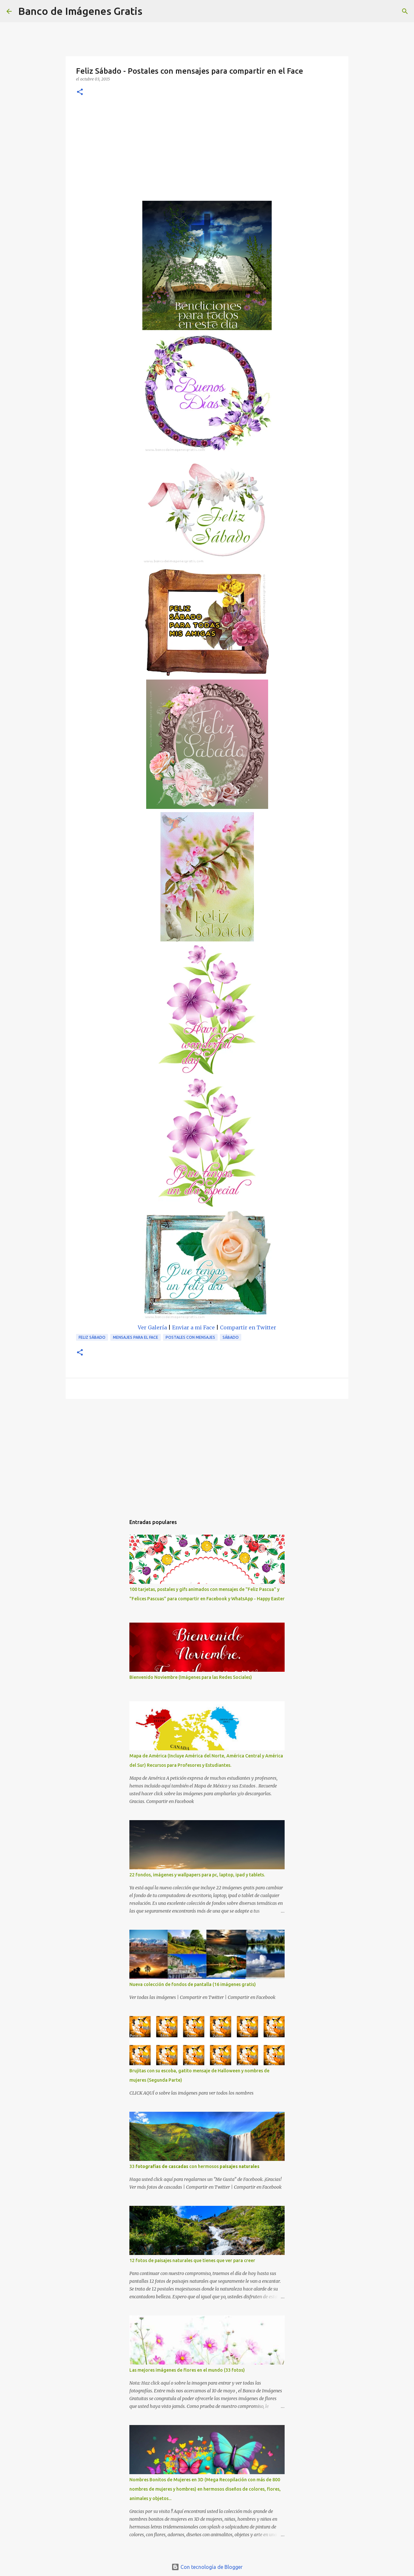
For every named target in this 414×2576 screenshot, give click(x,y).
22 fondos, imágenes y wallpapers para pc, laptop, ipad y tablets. (197, 1874)
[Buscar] (151, 11)
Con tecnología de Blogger (207, 2567)
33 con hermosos (194, 2166)
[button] (80, 92)
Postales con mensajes (190, 1337)
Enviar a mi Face (193, 1327)
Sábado (231, 1337)
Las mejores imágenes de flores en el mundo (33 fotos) (187, 2370)
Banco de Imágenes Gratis (80, 11)
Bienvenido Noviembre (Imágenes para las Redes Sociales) (190, 1677)
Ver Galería (152, 1327)
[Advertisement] (207, 152)
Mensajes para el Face (135, 1337)
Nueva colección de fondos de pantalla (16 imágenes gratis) (192, 1984)
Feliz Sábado (92, 1337)
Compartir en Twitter (248, 1327)
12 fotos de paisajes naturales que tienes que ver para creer (192, 2260)
